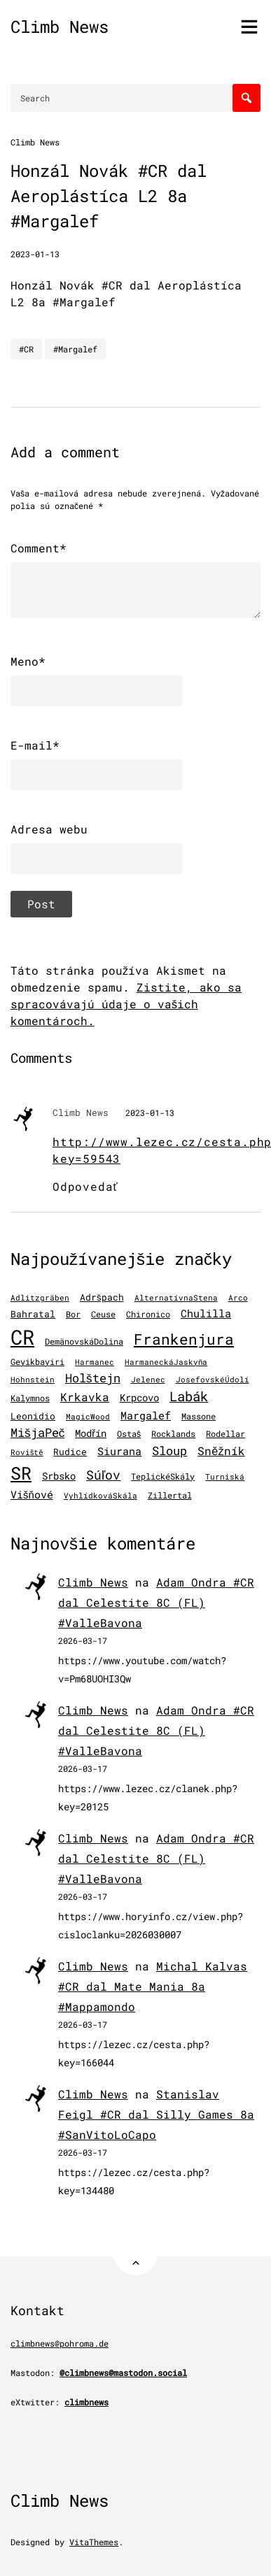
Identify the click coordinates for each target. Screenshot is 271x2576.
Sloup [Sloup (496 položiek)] (169, 1451)
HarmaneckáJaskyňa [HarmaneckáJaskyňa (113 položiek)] (166, 1362)
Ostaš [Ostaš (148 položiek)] (129, 1433)
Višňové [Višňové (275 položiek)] (32, 1494)
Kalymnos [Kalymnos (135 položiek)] (30, 1397)
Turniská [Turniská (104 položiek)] (224, 1476)
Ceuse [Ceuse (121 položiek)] (103, 1314)
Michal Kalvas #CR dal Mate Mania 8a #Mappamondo (152, 1986)
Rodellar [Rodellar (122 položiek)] (225, 1434)
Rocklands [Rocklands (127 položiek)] (173, 1434)
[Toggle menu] (249, 26)
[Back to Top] (135, 2253)
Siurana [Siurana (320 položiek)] (119, 1451)
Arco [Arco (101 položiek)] (238, 1298)
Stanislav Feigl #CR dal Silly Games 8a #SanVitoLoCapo (156, 2114)
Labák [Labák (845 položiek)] (188, 1396)
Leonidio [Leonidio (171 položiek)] (33, 1416)
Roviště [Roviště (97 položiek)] (27, 1452)
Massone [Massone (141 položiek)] (198, 1416)
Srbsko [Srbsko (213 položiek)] (59, 1476)
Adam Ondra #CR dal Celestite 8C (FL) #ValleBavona (156, 1602)
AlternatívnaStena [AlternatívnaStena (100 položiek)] (176, 1298)
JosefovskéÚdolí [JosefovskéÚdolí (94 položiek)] (212, 1379)
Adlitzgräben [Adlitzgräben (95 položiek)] (40, 1298)
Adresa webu (49, 829)
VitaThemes (93, 2541)
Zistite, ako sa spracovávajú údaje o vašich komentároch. (126, 1004)
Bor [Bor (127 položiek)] (73, 1314)
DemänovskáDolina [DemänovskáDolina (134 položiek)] (84, 1341)
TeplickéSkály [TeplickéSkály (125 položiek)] (163, 1476)
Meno (28, 661)
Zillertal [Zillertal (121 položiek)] (170, 1495)
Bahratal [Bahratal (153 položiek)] (33, 1313)
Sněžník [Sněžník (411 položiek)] (220, 1450)
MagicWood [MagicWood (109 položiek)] (88, 1416)
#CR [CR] (26, 349)
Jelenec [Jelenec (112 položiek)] (148, 1379)
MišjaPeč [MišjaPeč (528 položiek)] (37, 1432)
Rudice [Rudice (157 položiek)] (70, 1451)
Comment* (39, 548)
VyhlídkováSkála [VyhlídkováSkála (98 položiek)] (100, 1496)
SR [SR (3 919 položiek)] (21, 1472)
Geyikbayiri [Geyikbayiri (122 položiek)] (37, 1362)
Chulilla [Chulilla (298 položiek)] (206, 1313)
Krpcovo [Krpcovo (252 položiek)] (139, 1397)
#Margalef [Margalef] (75, 349)
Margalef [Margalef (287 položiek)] (145, 1415)
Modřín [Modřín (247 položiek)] (90, 1433)
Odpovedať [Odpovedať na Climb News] (85, 1186)
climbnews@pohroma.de (60, 2343)
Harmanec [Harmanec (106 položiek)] (94, 1362)
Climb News (60, 26)
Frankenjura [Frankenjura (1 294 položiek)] (184, 1339)
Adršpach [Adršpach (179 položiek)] (102, 1297)
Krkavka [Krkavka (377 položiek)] (84, 1396)
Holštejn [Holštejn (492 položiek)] (92, 1378)
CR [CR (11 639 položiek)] (22, 1336)
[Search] (246, 98)
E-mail (35, 745)
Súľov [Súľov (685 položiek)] (103, 1474)
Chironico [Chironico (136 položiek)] (148, 1313)
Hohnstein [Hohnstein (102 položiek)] (33, 1379)
